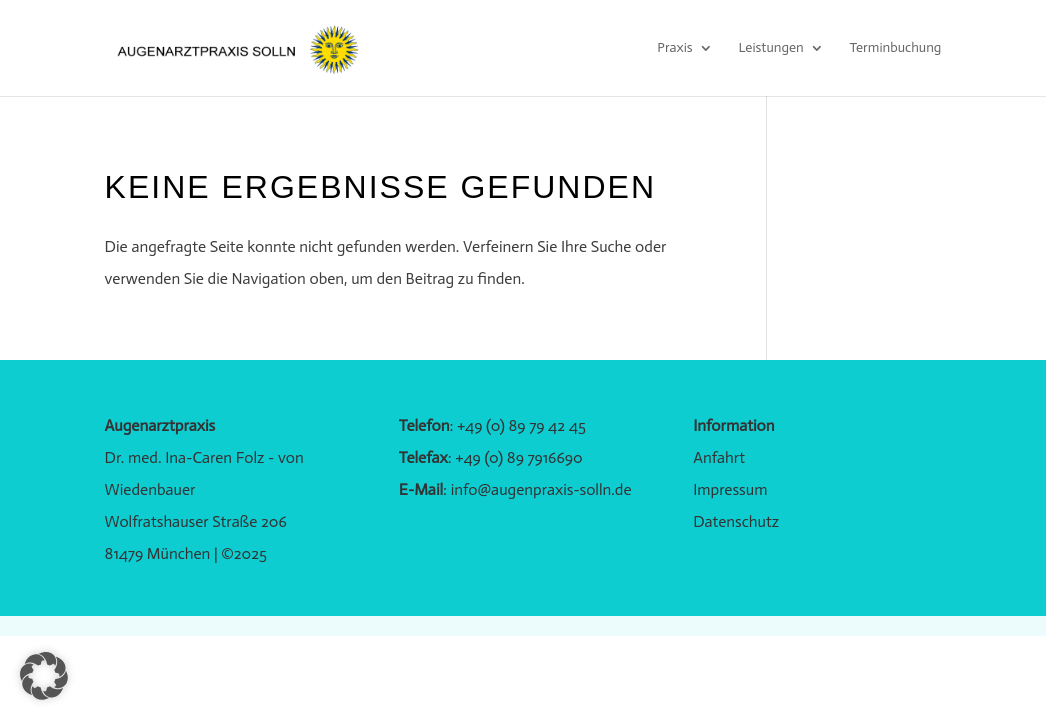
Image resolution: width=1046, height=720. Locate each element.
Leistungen (770, 48)
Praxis (674, 48)
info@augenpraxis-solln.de (541, 489)
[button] (44, 676)
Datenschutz (736, 521)
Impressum (730, 489)
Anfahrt (719, 457)
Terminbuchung (895, 48)
